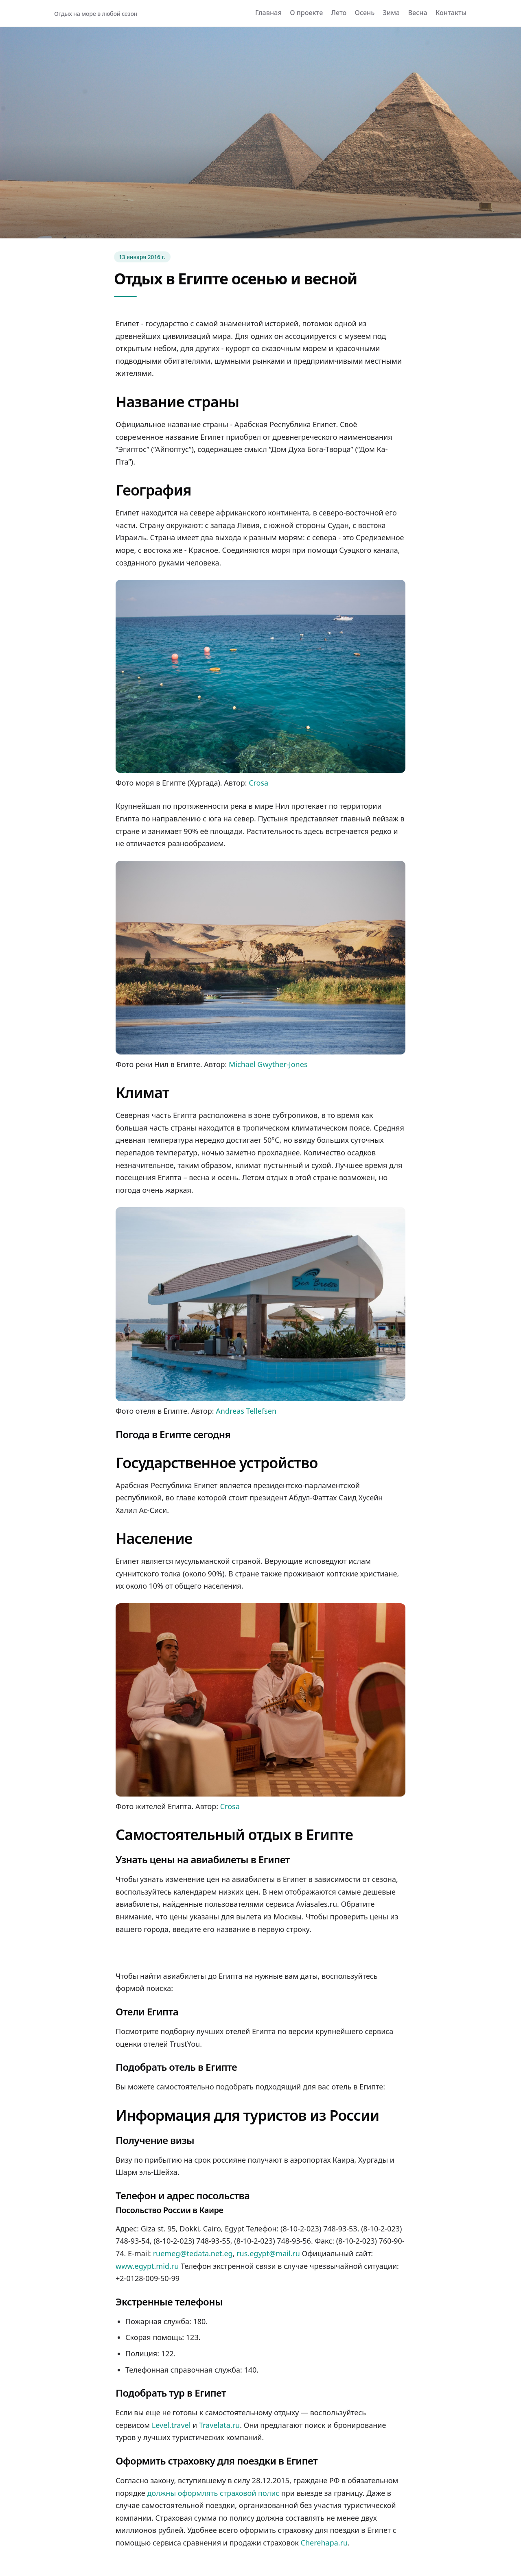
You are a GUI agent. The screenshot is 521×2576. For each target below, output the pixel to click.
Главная (268, 12)
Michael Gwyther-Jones (268, 1064)
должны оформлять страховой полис (213, 2493)
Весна (417, 12)
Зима (391, 12)
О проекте (306, 12)
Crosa (258, 783)
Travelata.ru (219, 2425)
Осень (365, 12)
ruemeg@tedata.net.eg (193, 2253)
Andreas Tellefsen (246, 1411)
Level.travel (171, 2425)
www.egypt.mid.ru (147, 2266)
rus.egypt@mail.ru (268, 2253)
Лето (339, 12)
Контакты (451, 12)
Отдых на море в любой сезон (95, 13)
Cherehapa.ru (324, 2543)
